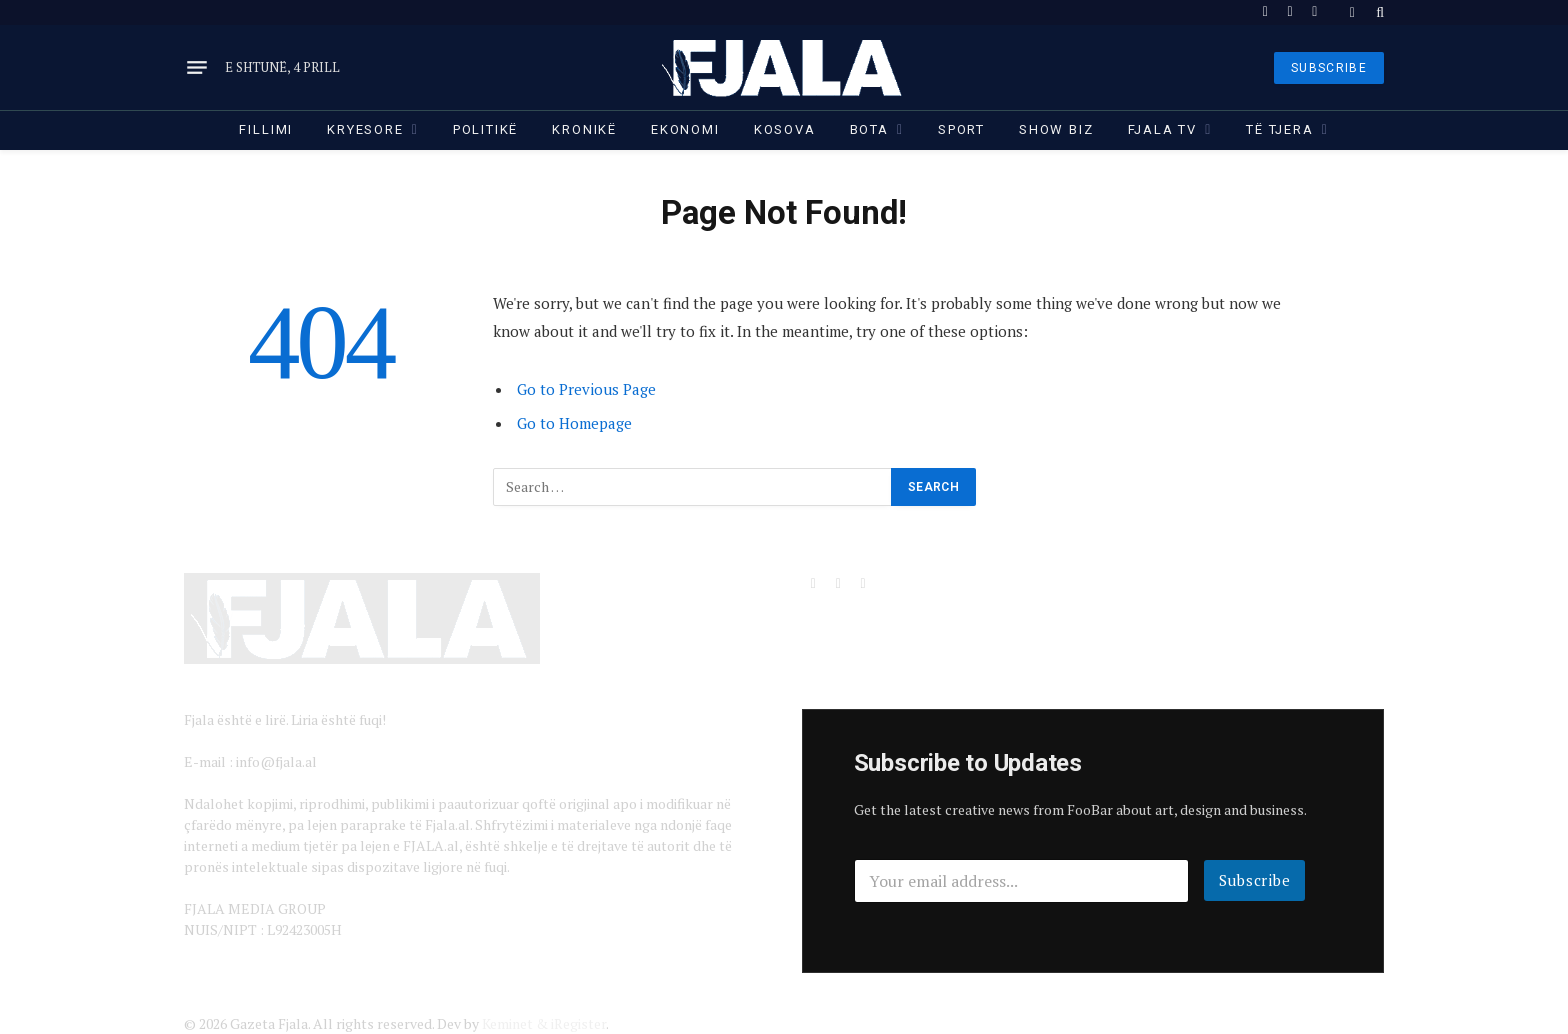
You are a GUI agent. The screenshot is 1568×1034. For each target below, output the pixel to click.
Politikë (486, 129)
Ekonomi (685, 129)
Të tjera (1280, 129)
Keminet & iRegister (544, 1023)
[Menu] (197, 68)
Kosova (785, 129)
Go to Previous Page (586, 389)
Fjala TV (1163, 129)
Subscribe (1255, 880)
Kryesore (365, 129)
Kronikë (584, 129)
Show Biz (1056, 129)
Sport (961, 129)
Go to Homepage (574, 423)
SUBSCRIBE (1329, 68)
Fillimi (266, 129)
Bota (869, 129)
